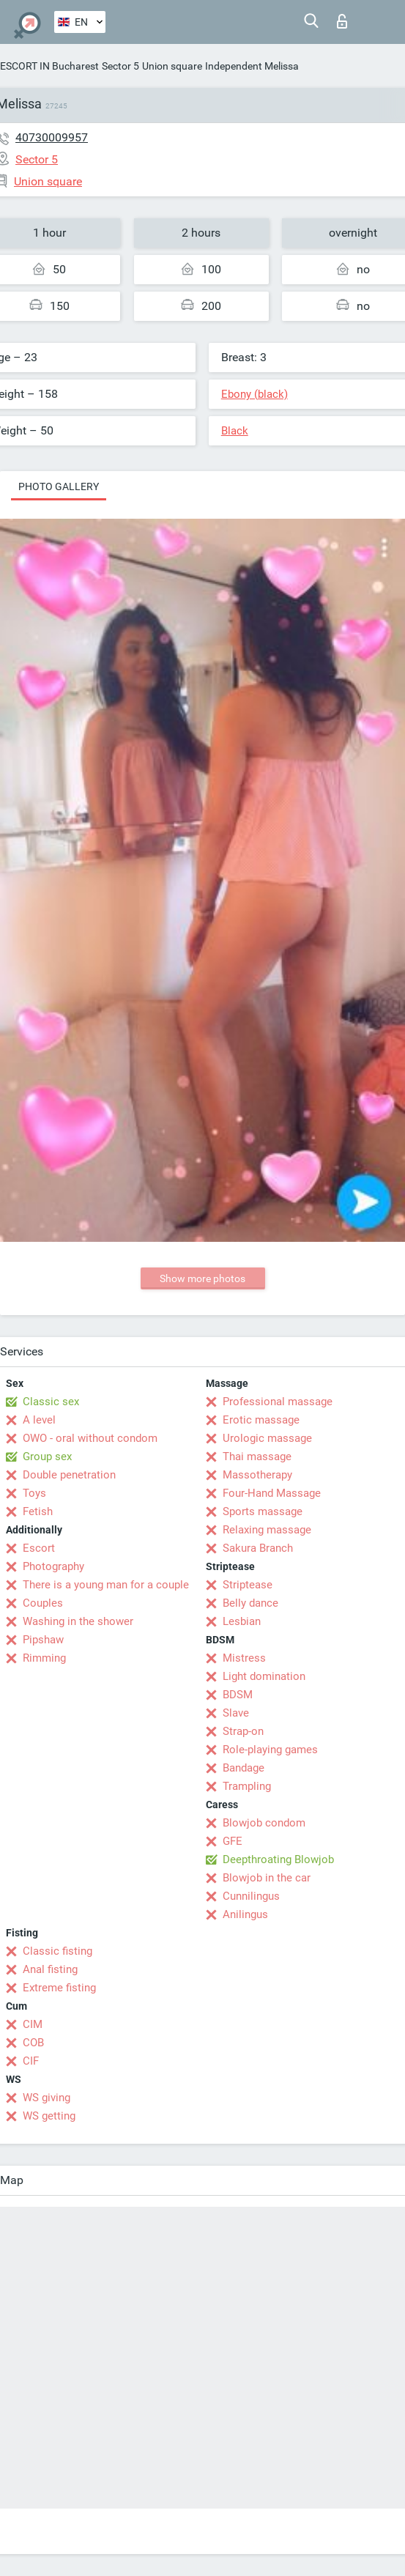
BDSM (238, 1694)
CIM (32, 2024)
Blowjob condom (264, 1822)
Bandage (243, 1767)
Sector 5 (120, 66)
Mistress (244, 1658)
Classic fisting (57, 1951)
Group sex (47, 1456)
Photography (53, 1566)
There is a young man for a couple (106, 1584)
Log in (342, 21)
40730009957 (51, 137)
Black (234, 430)
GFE (232, 1841)
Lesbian (242, 1621)
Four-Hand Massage (272, 1493)
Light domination (264, 1676)
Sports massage (262, 1511)
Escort (39, 1548)
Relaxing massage (267, 1529)
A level (39, 1419)
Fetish (38, 1511)
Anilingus (245, 1914)
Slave (236, 1713)
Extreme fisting (59, 1987)
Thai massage (257, 1456)
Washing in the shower (78, 1621)
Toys (34, 1493)
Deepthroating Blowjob (278, 1859)
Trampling (247, 1786)
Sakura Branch (258, 1548)
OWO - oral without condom (90, 1438)
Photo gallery (58, 486)
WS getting (49, 2115)
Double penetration (69, 1474)
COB (33, 2042)
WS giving (46, 2097)
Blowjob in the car (267, 1877)
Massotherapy (257, 1474)
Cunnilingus (251, 1896)
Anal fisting (50, 1969)
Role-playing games (270, 1749)
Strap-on (243, 1731)
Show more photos (202, 1278)
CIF (31, 2061)
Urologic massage (267, 1438)
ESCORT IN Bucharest (49, 66)
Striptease (247, 1584)
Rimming (44, 1658)
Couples (43, 1603)
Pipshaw (43, 1639)
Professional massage (277, 1401)
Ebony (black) (254, 394)
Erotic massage (261, 1419)
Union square (172, 66)
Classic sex (51, 1401)
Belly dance (250, 1603)
